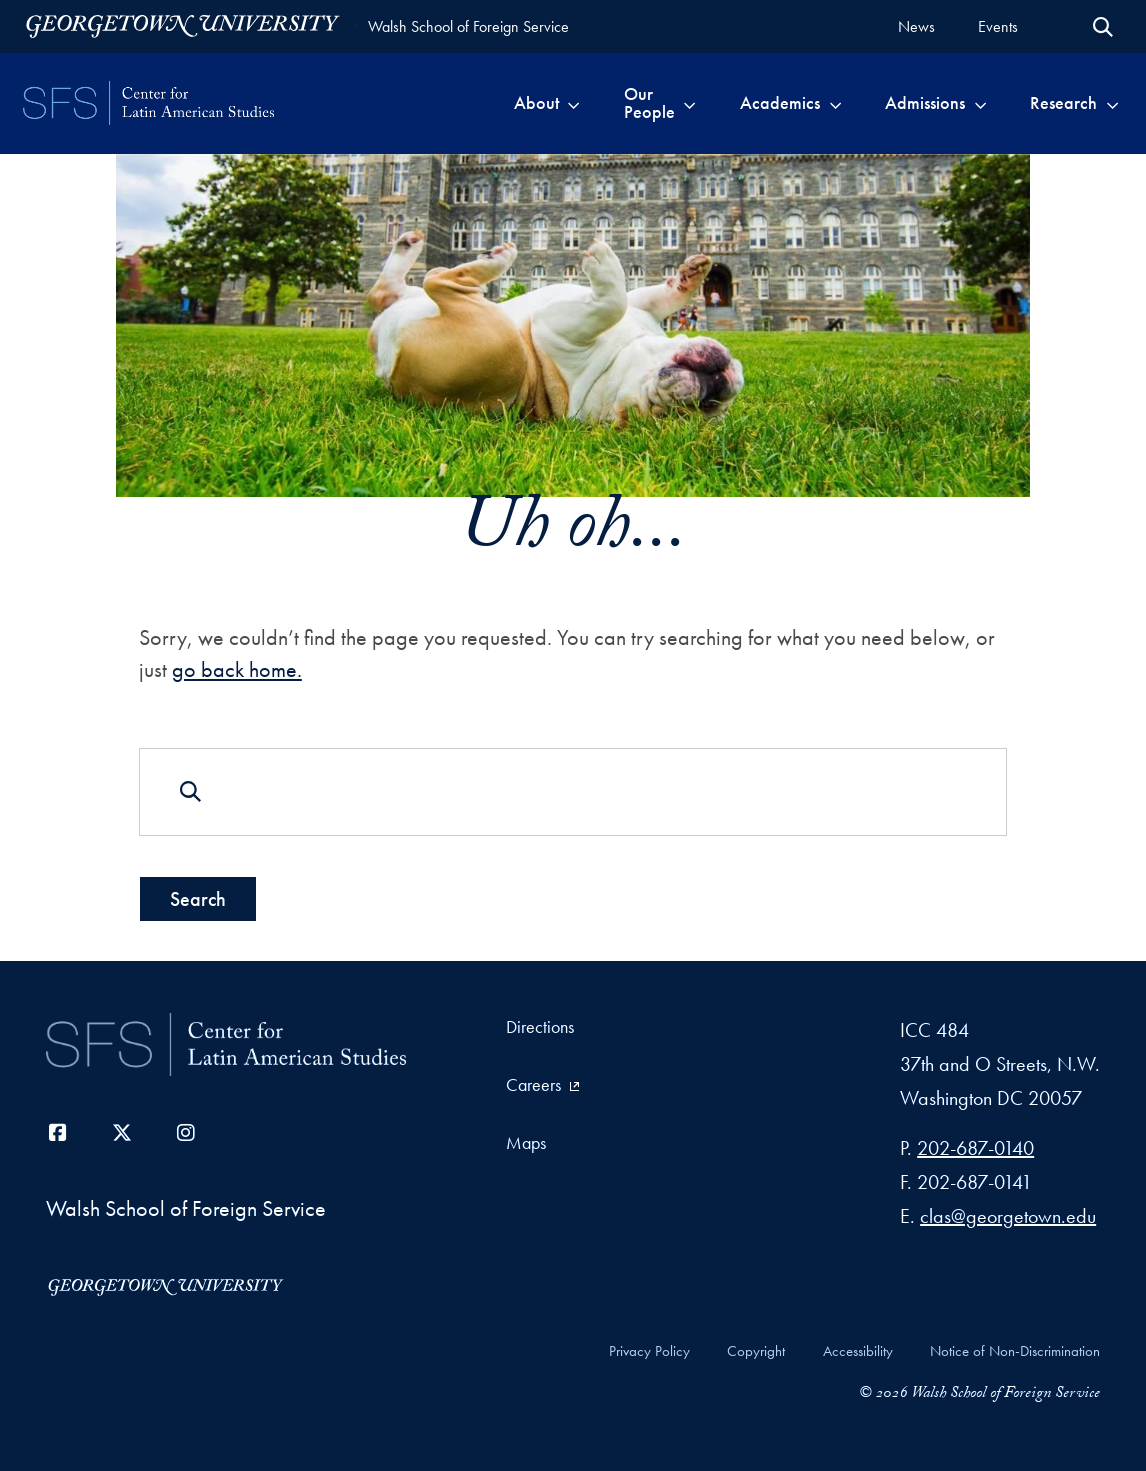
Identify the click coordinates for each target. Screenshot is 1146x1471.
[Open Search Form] (1103, 27)
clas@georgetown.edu (1008, 1216)
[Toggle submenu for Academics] (835, 103)
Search (198, 898)
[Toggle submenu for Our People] (689, 103)
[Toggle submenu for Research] (1112, 103)
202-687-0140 (975, 1148)
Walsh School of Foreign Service (468, 26)
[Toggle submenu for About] (573, 103)
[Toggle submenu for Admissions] (980, 103)
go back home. (237, 669)
